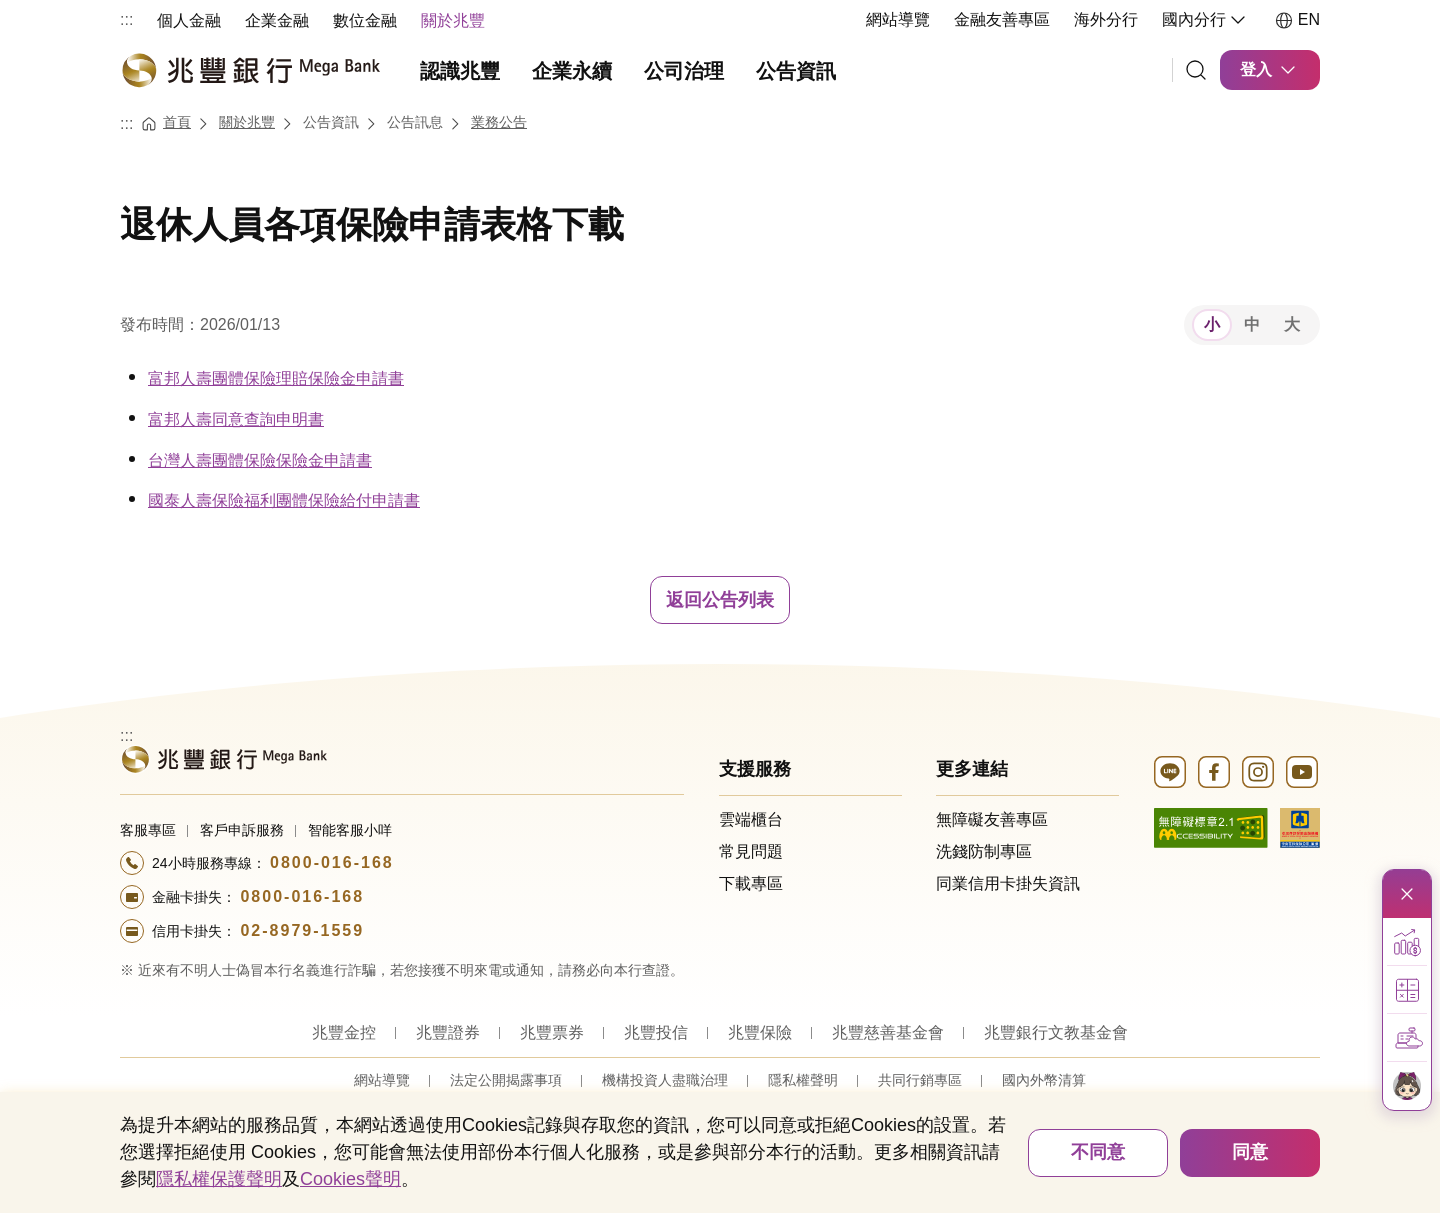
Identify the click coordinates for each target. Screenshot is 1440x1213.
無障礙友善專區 (992, 819)
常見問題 (751, 851)
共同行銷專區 (920, 1080)
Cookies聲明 (350, 1179)
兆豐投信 (656, 1032)
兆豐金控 (344, 1032)
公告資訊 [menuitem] (796, 71)
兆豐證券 (448, 1032)
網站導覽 (898, 19)
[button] (1407, 942)
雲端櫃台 (751, 819)
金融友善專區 (1002, 19)
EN (1297, 20)
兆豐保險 (760, 1032)
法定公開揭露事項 (506, 1080)
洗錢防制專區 (984, 851)
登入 (1270, 70)
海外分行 (1106, 19)
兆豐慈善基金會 (888, 1032)
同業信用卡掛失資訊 (1008, 883)
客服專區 (148, 830)
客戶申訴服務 (242, 830)
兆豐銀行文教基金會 (1056, 1032)
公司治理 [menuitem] (684, 71)
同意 (1250, 1152)
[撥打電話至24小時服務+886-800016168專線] (402, 863)
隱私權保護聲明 (219, 1179)
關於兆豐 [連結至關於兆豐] (247, 122)
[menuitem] (189, 19)
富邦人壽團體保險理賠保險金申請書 (276, 378)
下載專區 (751, 883)
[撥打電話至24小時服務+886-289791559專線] (402, 931)
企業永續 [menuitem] (572, 71)
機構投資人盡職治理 (665, 1080)
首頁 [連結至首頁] (177, 122)
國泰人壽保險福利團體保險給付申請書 (284, 500)
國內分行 (1206, 20)
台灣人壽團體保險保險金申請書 (260, 460)
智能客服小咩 (350, 830)
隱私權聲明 (803, 1080)
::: (126, 19)
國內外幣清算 (1044, 1080)
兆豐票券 (552, 1032)
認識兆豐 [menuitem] (460, 71)
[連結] (1196, 70)
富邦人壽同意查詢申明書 (236, 419)
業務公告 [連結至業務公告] (499, 122)
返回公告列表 (720, 600)
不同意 (1098, 1152)
